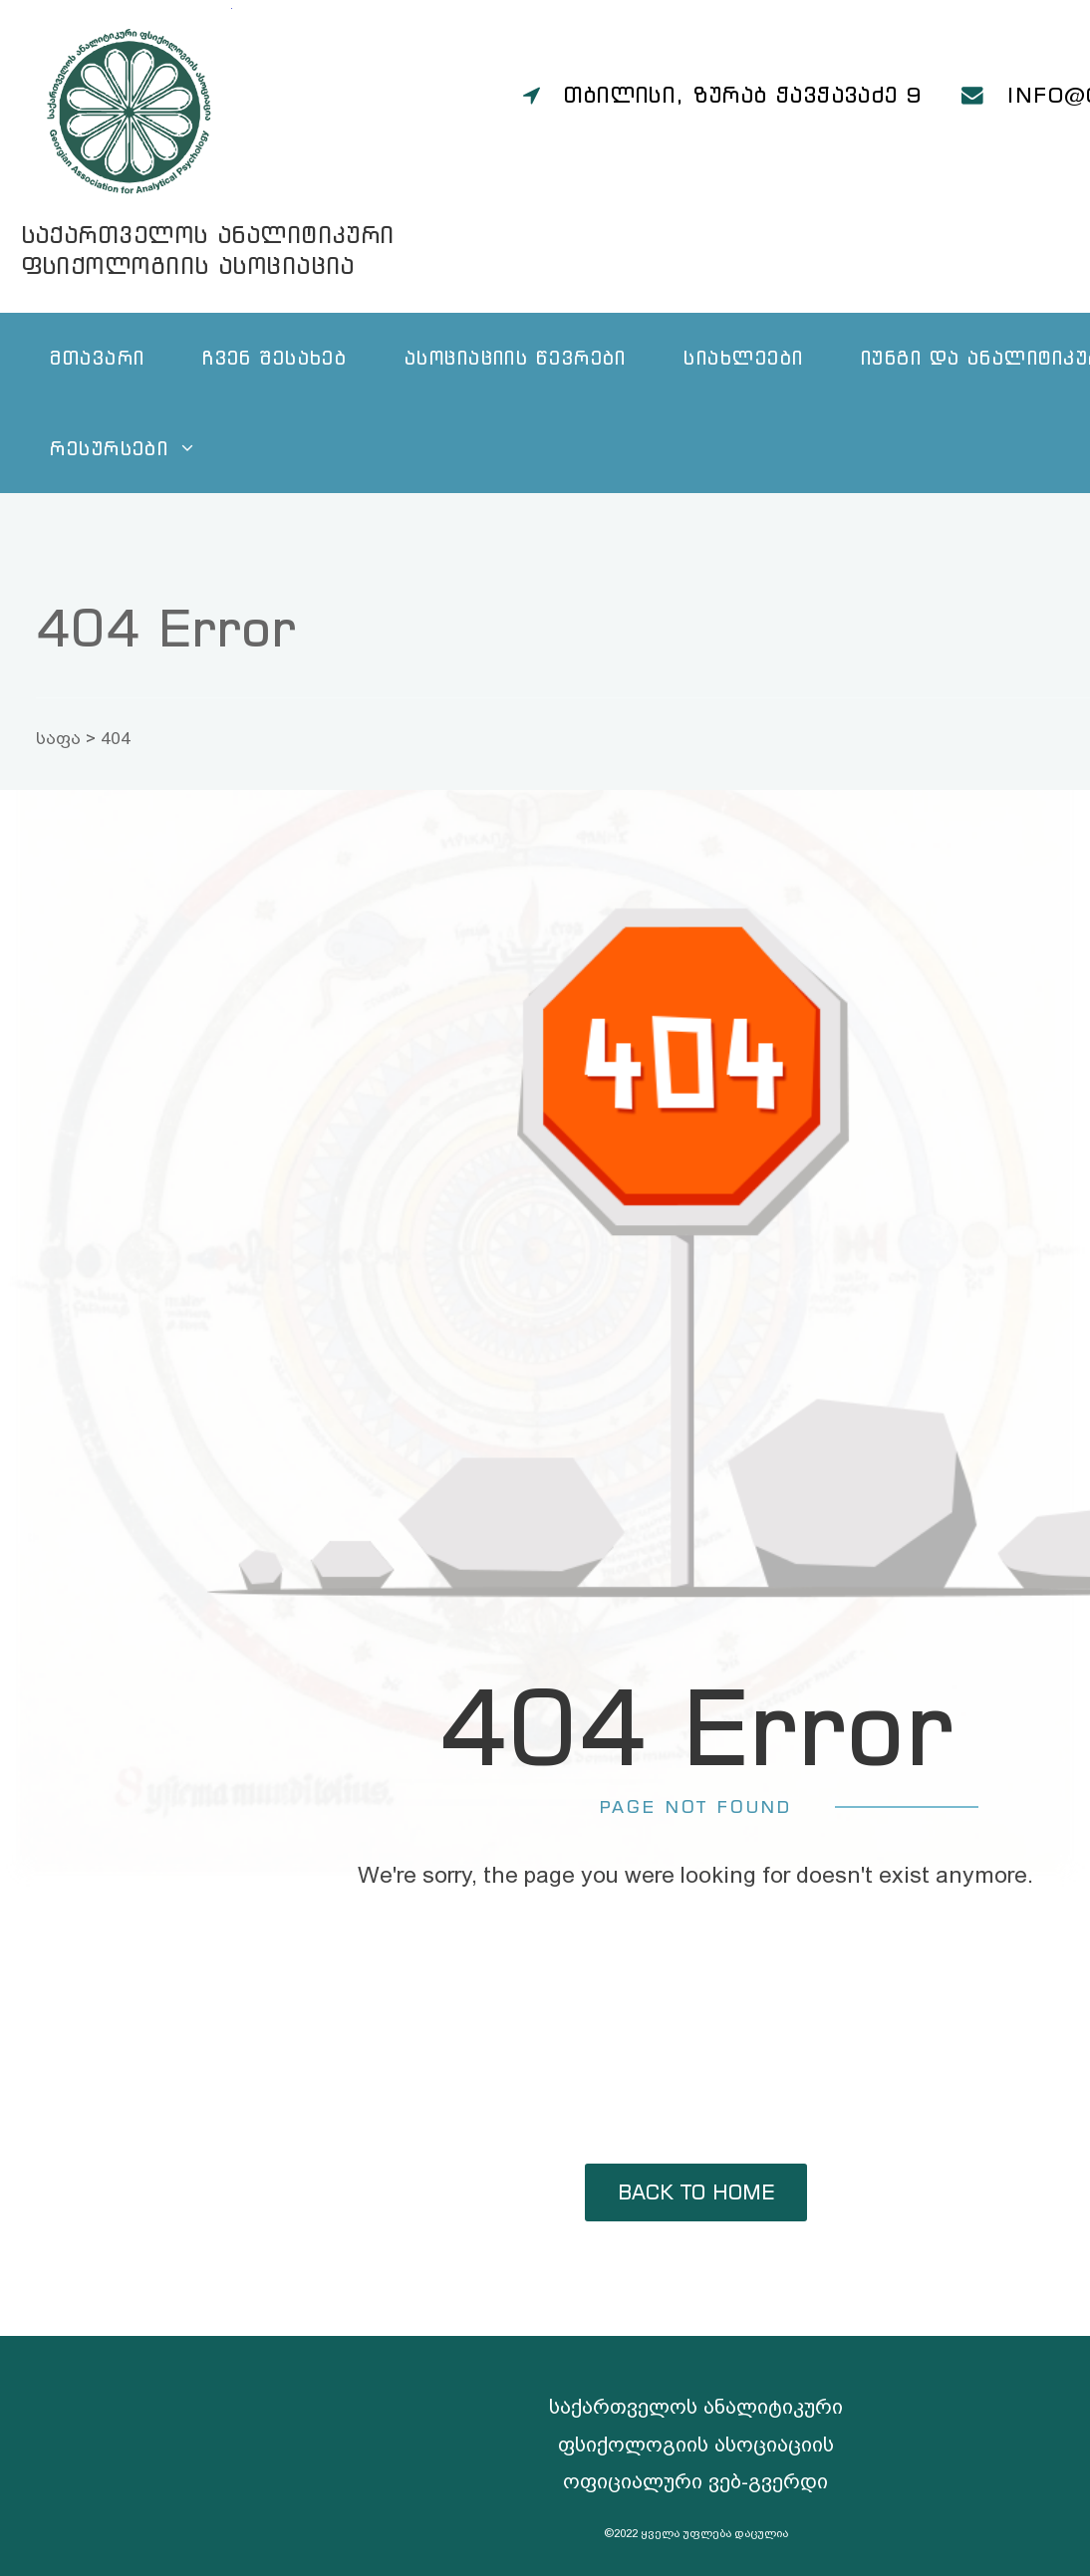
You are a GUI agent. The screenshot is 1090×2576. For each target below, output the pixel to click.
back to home (696, 2192)
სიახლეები (743, 357)
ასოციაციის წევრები (516, 357)
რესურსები (109, 447)
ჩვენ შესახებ (274, 357)
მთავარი (97, 357)
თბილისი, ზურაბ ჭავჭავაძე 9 (743, 95)
